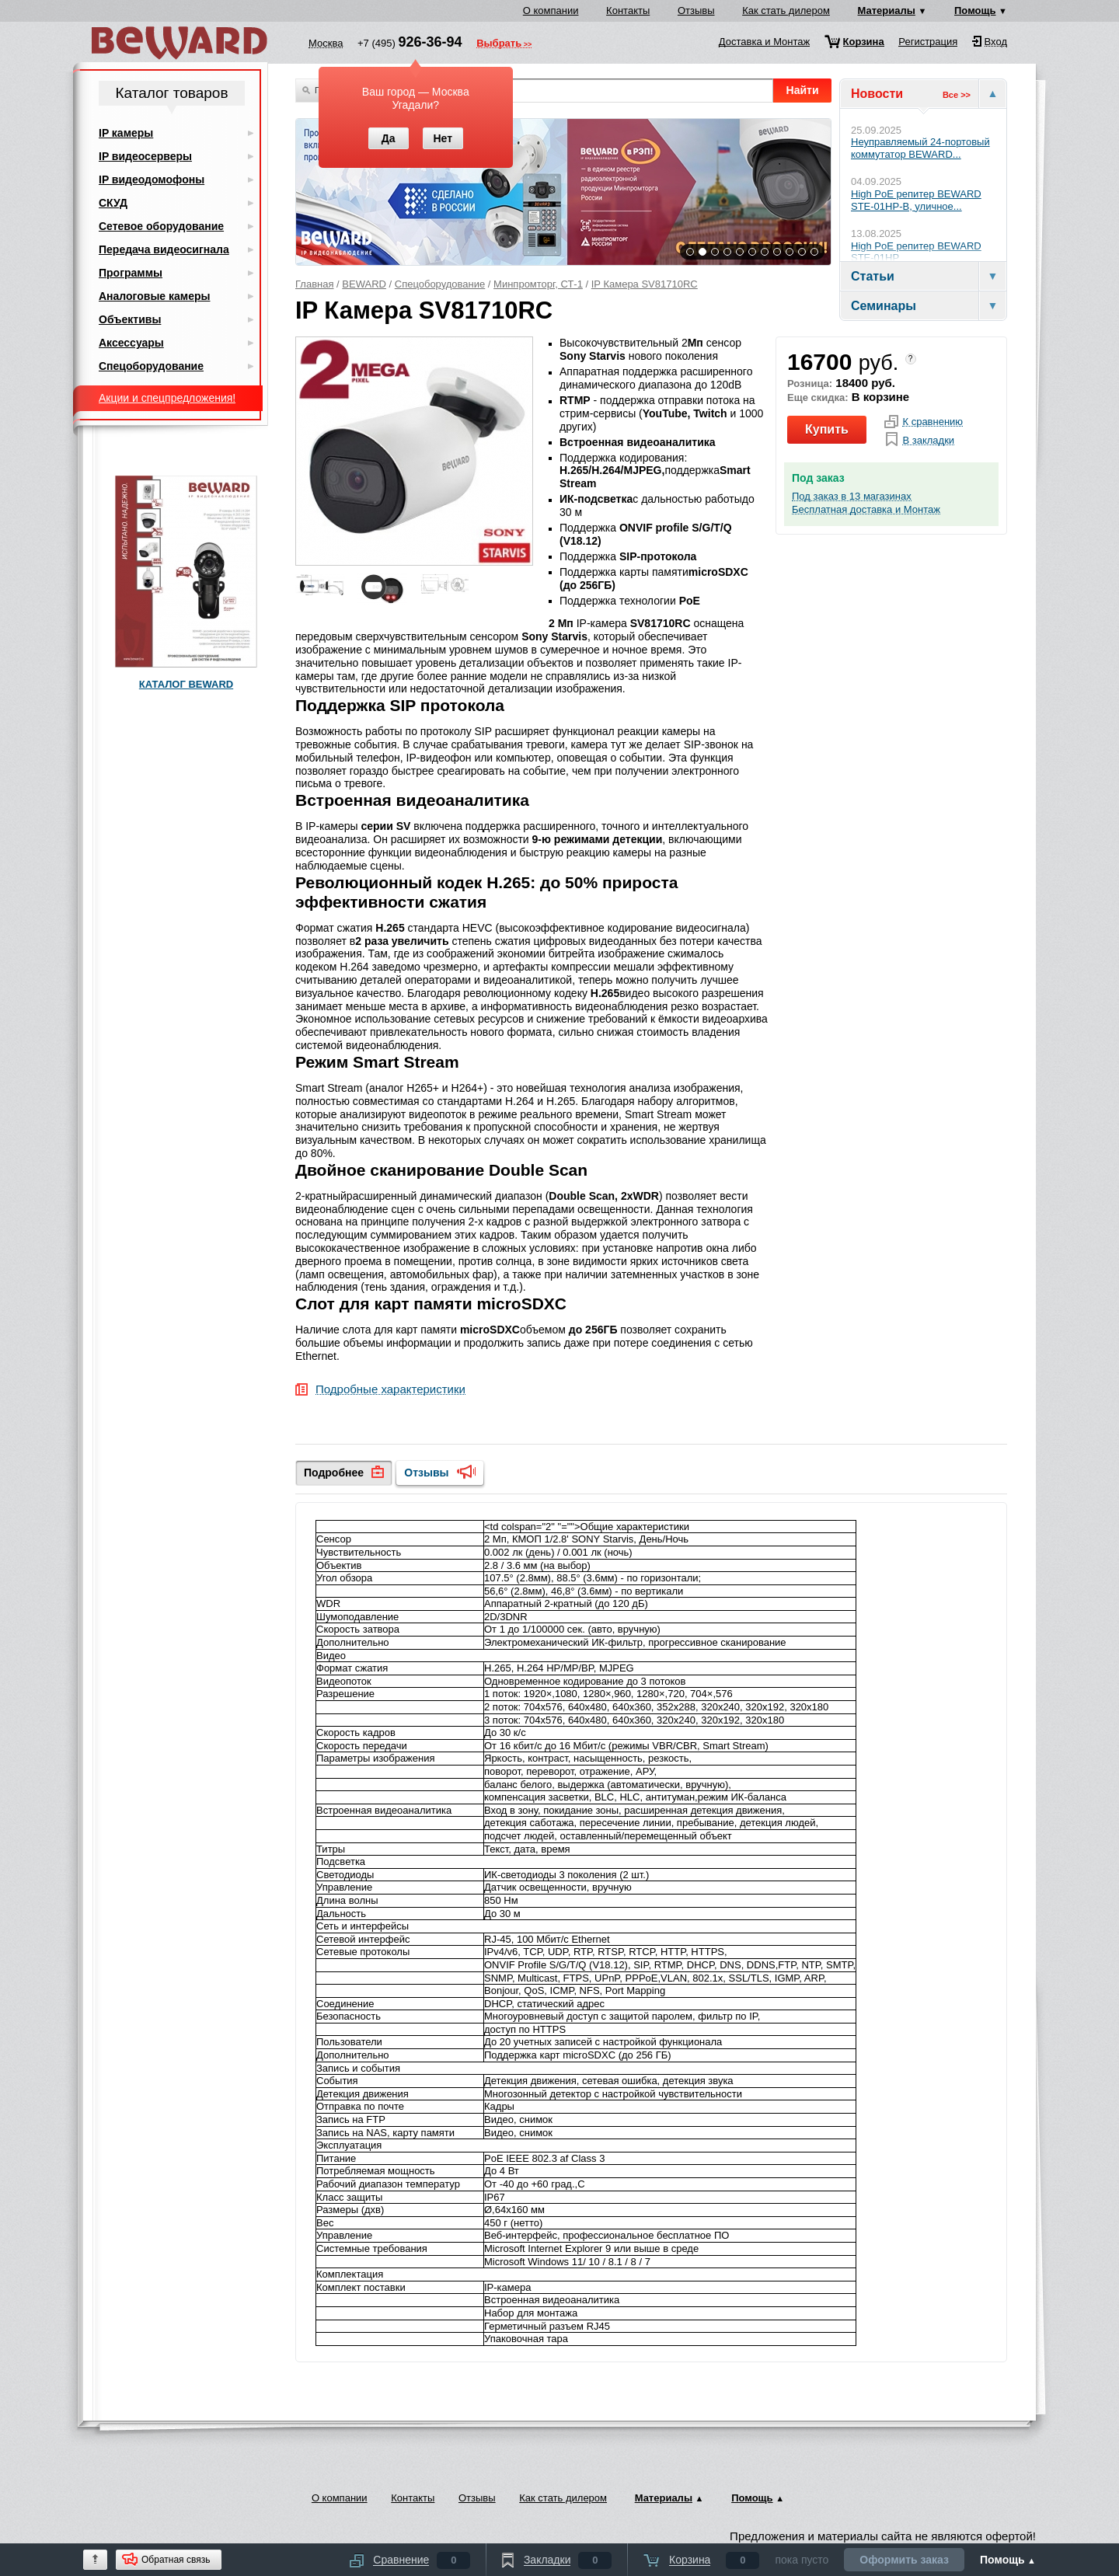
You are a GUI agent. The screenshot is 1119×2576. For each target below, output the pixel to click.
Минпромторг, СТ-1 (538, 284)
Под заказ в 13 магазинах (852, 496)
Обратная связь (175, 2559)
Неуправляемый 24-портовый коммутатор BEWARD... (920, 148)
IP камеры (126, 133)
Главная (314, 284)
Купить (827, 429)
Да (389, 138)
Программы (130, 273)
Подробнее (334, 1472)
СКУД (113, 203)
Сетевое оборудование (161, 226)
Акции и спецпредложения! (167, 398)
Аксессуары (131, 342)
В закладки (928, 440)
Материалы (886, 10)
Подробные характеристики (390, 1390)
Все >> (957, 94)
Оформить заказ (904, 2559)
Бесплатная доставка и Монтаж (866, 509)
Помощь (974, 10)
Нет (442, 138)
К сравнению (932, 422)
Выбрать (498, 44)
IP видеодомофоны (151, 179)
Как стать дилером (786, 10)
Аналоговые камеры (155, 296)
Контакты (628, 10)
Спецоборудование (440, 284)
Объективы (130, 319)
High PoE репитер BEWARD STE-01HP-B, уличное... (916, 200)
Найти (802, 90)
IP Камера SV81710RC (644, 284)
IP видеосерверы (145, 156)
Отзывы (696, 10)
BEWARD (364, 284)
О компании (551, 10)
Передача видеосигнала (164, 249)
